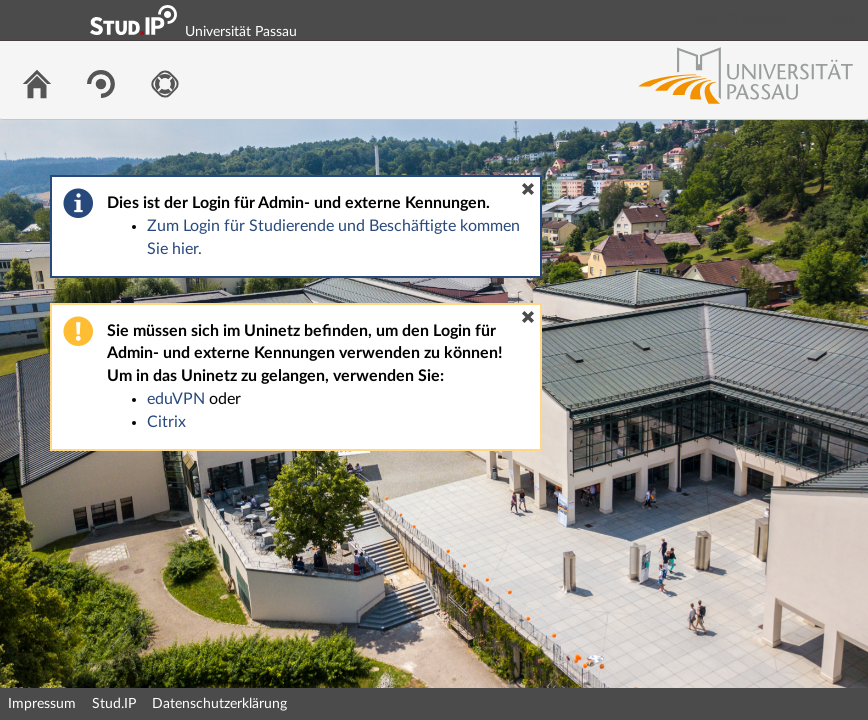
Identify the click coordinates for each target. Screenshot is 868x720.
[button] (528, 189)
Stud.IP (114, 704)
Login (844, 20)
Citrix (166, 422)
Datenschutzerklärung (219, 704)
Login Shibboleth (741, 20)
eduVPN (176, 399)
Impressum (42, 704)
